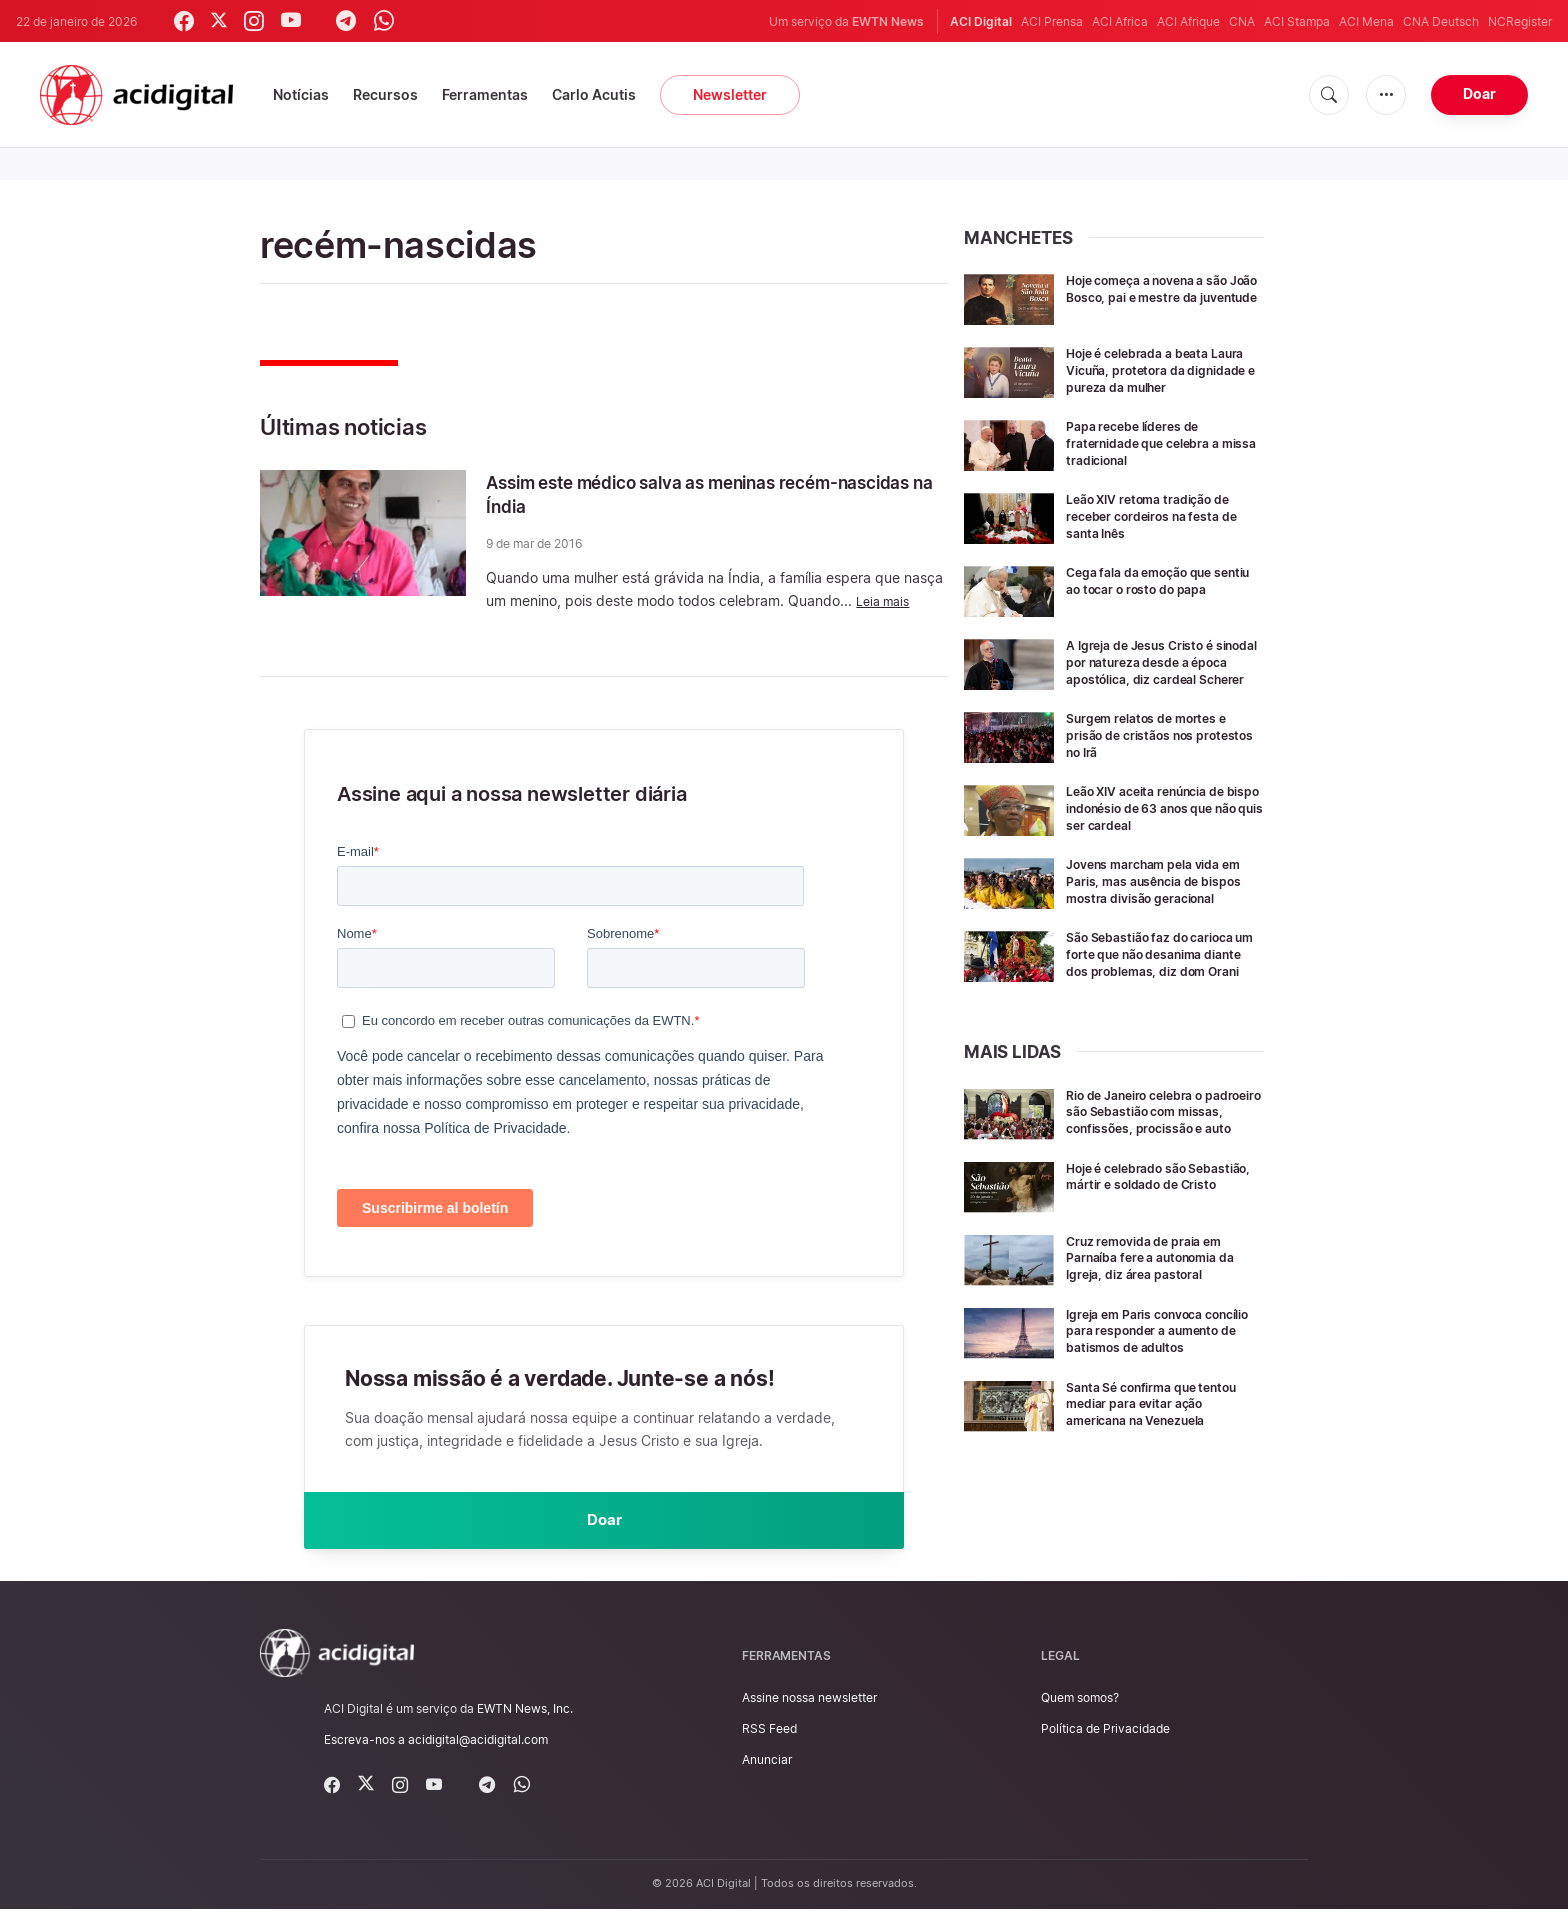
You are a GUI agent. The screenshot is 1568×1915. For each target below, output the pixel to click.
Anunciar (767, 1766)
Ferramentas (485, 94)
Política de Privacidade (1105, 1735)
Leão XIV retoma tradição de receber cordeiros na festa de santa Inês (1164, 530)
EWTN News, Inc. (525, 1714)
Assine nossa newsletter (809, 1703)
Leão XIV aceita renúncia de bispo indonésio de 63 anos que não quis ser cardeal (1158, 836)
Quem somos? (1080, 1703)
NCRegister (1520, 21)
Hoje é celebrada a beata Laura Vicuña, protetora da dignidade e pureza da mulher (1155, 377)
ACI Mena (1366, 21)
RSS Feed (769, 1735)
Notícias (301, 94)
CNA (1242, 21)
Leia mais (886, 600)
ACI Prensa (1052, 21)
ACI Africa (1120, 21)
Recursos (385, 94)
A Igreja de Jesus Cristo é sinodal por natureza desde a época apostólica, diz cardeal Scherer (1163, 684)
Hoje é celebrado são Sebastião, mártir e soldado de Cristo (1157, 1254)
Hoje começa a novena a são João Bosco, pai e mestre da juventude (1160, 296)
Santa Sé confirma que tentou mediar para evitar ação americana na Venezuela (1164, 1488)
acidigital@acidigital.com (478, 1745)
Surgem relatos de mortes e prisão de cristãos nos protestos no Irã (1158, 763)
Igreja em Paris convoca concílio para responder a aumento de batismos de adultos (1152, 1408)
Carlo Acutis (594, 94)
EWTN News (888, 21)
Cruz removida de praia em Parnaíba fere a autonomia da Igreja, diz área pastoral (1163, 1327)
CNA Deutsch (1441, 21)
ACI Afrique (1188, 21)
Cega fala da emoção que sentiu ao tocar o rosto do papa (1151, 603)
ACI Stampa (1297, 21)
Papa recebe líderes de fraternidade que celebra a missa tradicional (1153, 457)
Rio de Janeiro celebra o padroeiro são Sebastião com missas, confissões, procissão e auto (1164, 1175)
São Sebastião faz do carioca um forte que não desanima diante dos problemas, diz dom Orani (1162, 1004)
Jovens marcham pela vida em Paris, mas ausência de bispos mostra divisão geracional (1155, 917)
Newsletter (730, 94)
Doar (1479, 93)
